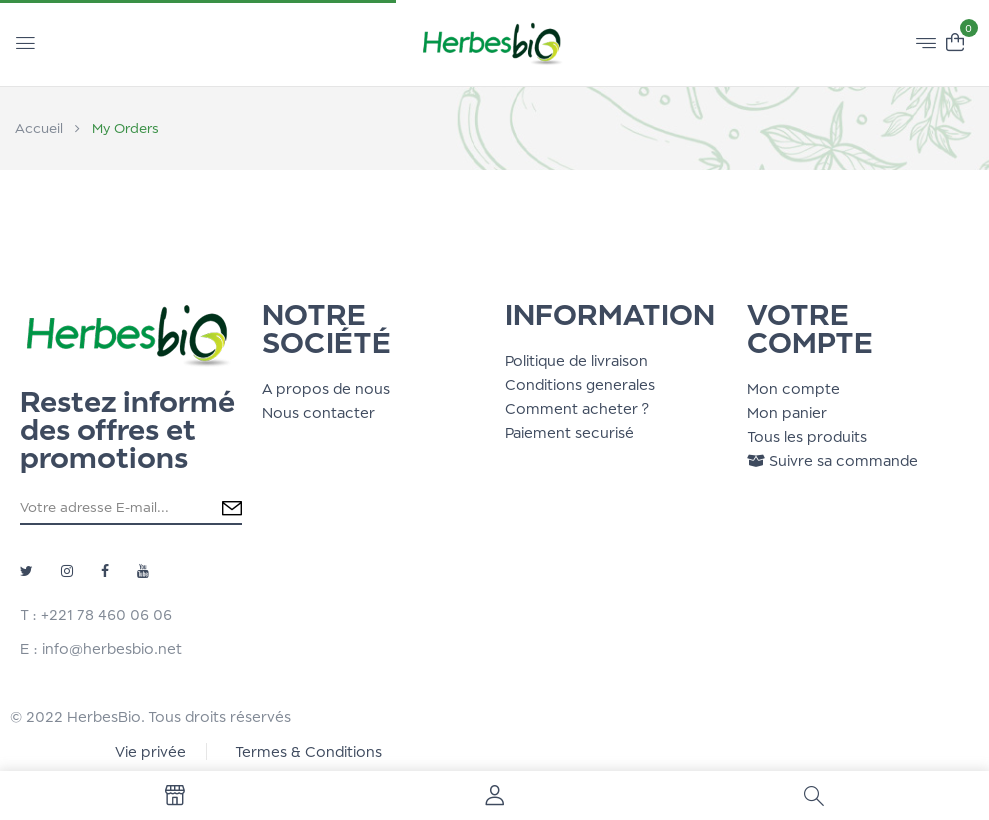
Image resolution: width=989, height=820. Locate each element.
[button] (955, 40)
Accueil (39, 128)
